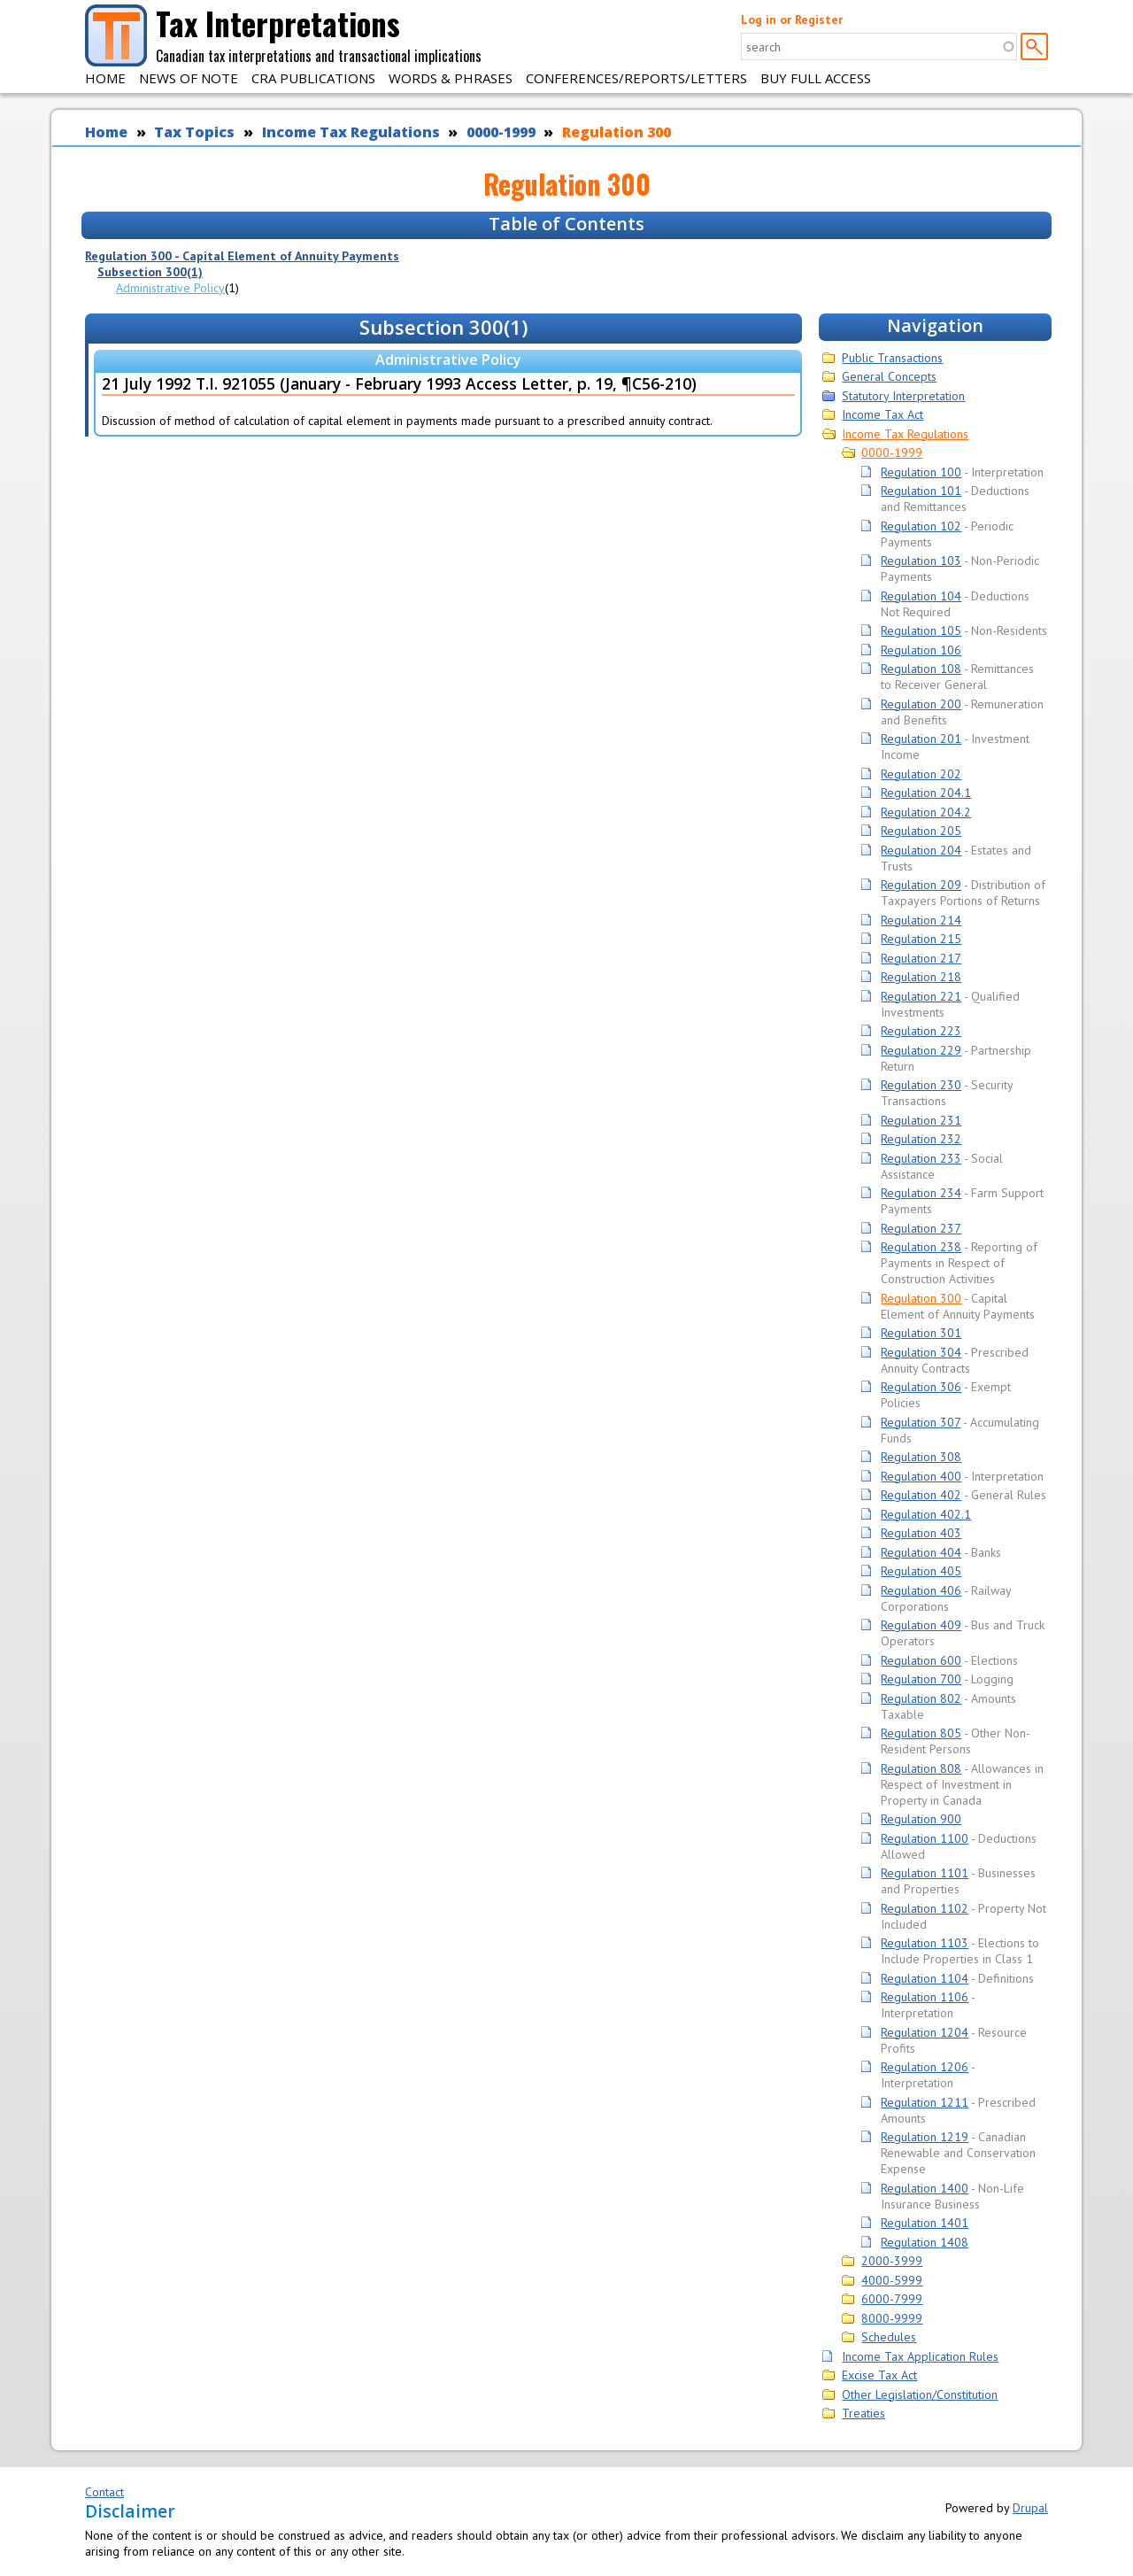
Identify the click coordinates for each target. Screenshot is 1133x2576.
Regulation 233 (921, 1158)
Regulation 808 (921, 1768)
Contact (104, 2492)
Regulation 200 (921, 704)
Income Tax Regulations (351, 132)
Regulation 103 (921, 561)
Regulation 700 (921, 1679)
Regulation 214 (921, 920)
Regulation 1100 (924, 1838)
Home (105, 78)
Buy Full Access (815, 78)
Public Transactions (892, 358)
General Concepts (889, 376)
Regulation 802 (921, 1698)
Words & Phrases (451, 78)
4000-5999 (891, 2280)
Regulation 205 (921, 831)
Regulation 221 (921, 996)
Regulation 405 (921, 1571)
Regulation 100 (921, 472)
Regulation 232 (921, 1139)
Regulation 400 (921, 1476)
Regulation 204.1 (926, 793)
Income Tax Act (882, 414)
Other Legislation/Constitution (920, 2394)
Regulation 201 (921, 738)
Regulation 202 (921, 774)
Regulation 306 (921, 1387)
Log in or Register (792, 19)
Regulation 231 (921, 1120)
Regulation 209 (921, 885)
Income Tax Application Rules (920, 2356)
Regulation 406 (921, 1590)
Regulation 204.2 (926, 812)
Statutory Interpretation (903, 396)
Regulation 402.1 (926, 1514)
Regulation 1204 (924, 2032)
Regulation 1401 (924, 2223)
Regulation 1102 (924, 1908)
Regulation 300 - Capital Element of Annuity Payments (242, 256)
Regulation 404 (921, 1552)
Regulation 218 (921, 977)
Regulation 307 (920, 1422)
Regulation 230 (921, 1085)
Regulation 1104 (924, 1978)
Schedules (888, 2337)
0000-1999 (501, 132)
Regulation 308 (921, 1457)
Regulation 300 (616, 132)
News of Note (188, 78)
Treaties (863, 2413)
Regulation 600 (921, 1660)
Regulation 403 (921, 1533)
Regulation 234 (921, 1193)
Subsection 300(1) (150, 272)
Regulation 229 (921, 1050)
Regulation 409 (921, 1625)
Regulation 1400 (924, 2188)
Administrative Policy (170, 288)
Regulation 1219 (924, 2137)
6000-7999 (891, 2299)
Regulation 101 (921, 491)
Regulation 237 (921, 1228)
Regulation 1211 (924, 2102)
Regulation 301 (921, 1333)
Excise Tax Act (879, 2375)
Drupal (1030, 2508)
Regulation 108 (921, 669)
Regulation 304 (921, 1352)
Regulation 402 (921, 1495)
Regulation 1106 (924, 1997)
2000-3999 (891, 2261)
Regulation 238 (921, 1247)
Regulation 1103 (924, 1943)
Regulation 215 (921, 939)
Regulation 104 (921, 596)
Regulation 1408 (924, 2242)
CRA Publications (313, 78)
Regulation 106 (921, 650)
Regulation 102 (921, 526)
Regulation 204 (921, 850)
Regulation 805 (921, 1733)
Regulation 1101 (924, 1873)
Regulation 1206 (924, 2067)
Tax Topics (194, 132)
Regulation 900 (921, 1819)
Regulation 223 (921, 1031)
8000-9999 (891, 2318)
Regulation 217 (921, 958)
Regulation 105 (921, 630)
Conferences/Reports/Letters (636, 78)
